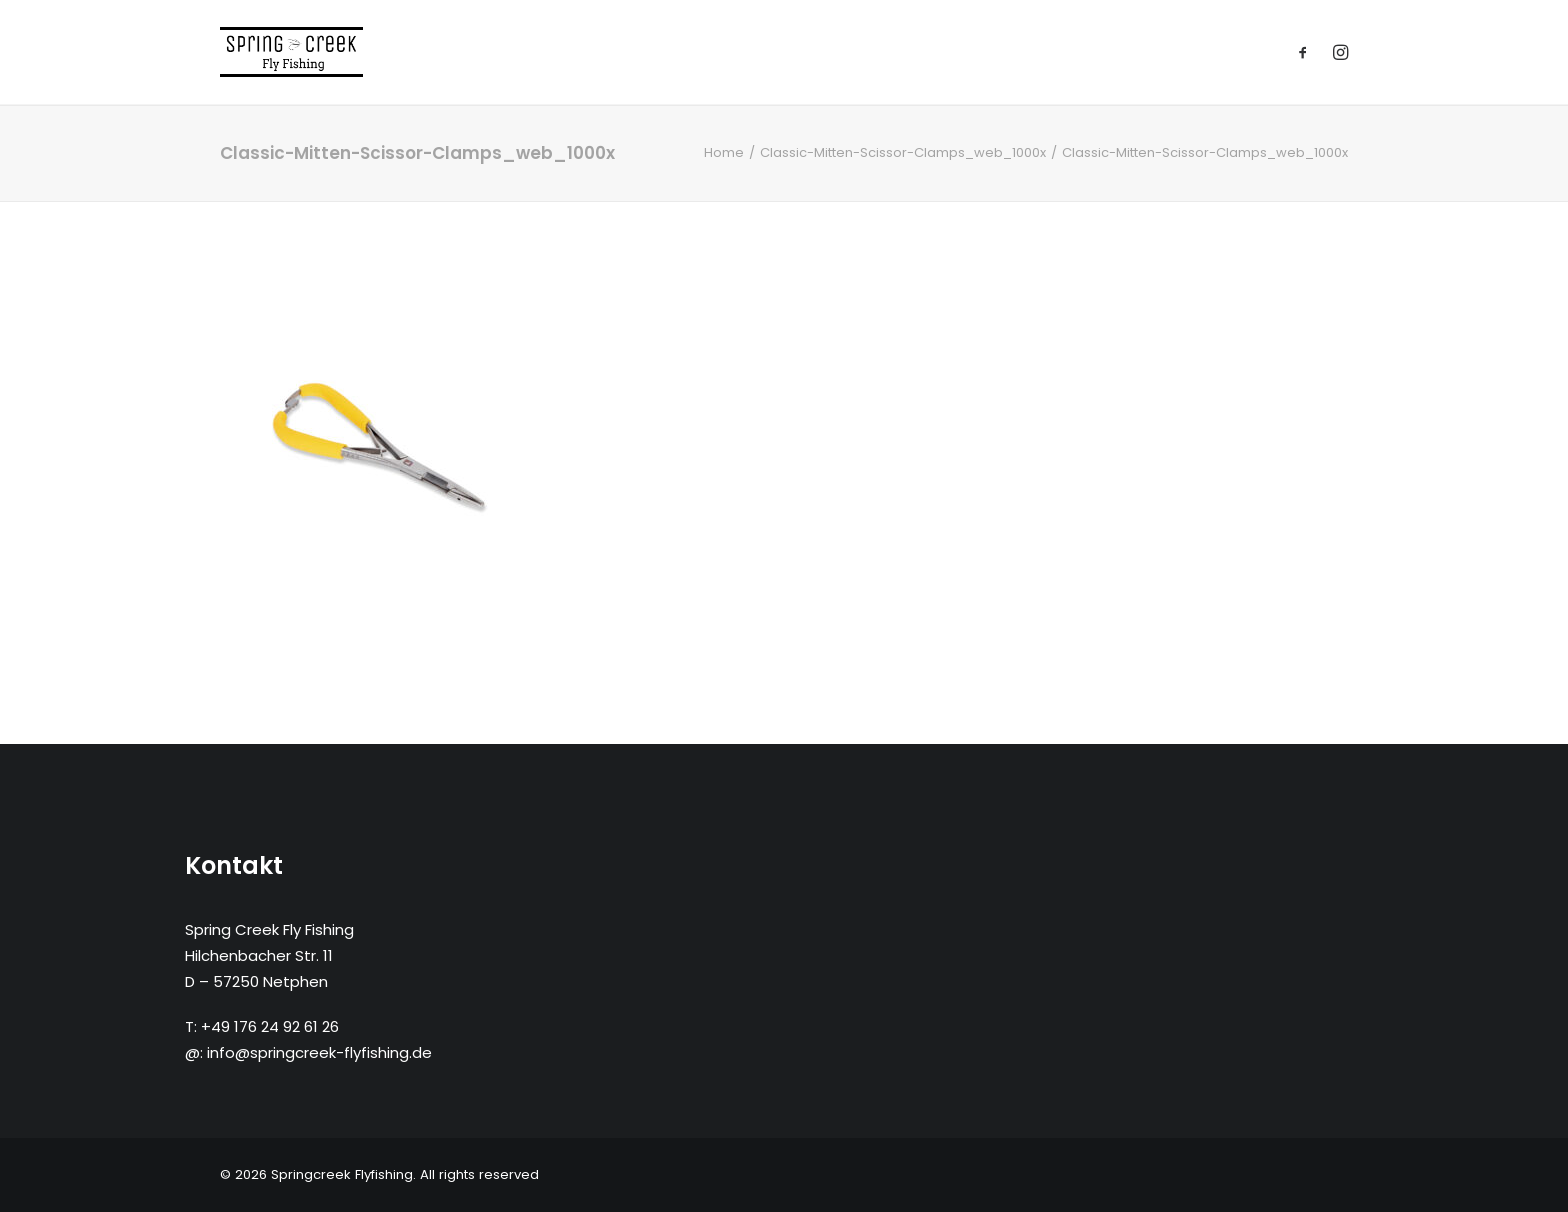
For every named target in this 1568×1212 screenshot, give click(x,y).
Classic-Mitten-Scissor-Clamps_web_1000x (903, 152)
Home (724, 152)
